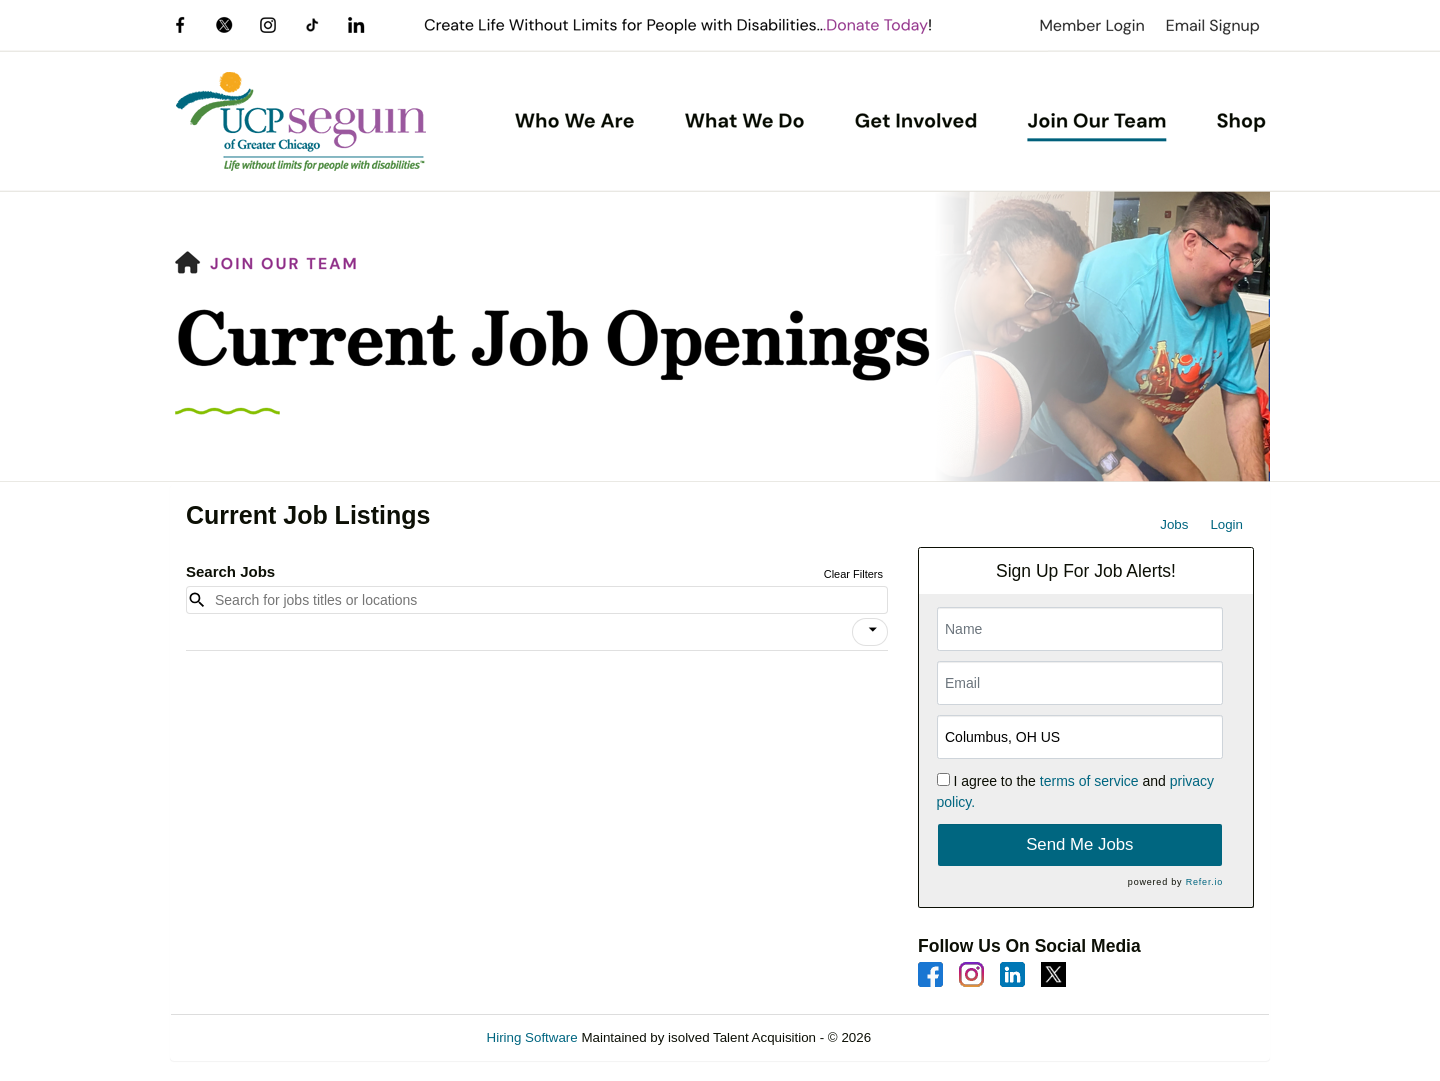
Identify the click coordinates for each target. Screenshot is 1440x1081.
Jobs (1174, 524)
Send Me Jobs (1079, 844)
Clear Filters (853, 574)
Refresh (930, 1037)
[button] (870, 632)
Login (1226, 524)
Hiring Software (532, 1037)
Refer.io (1204, 882)
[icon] (873, 630)
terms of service (1089, 781)
